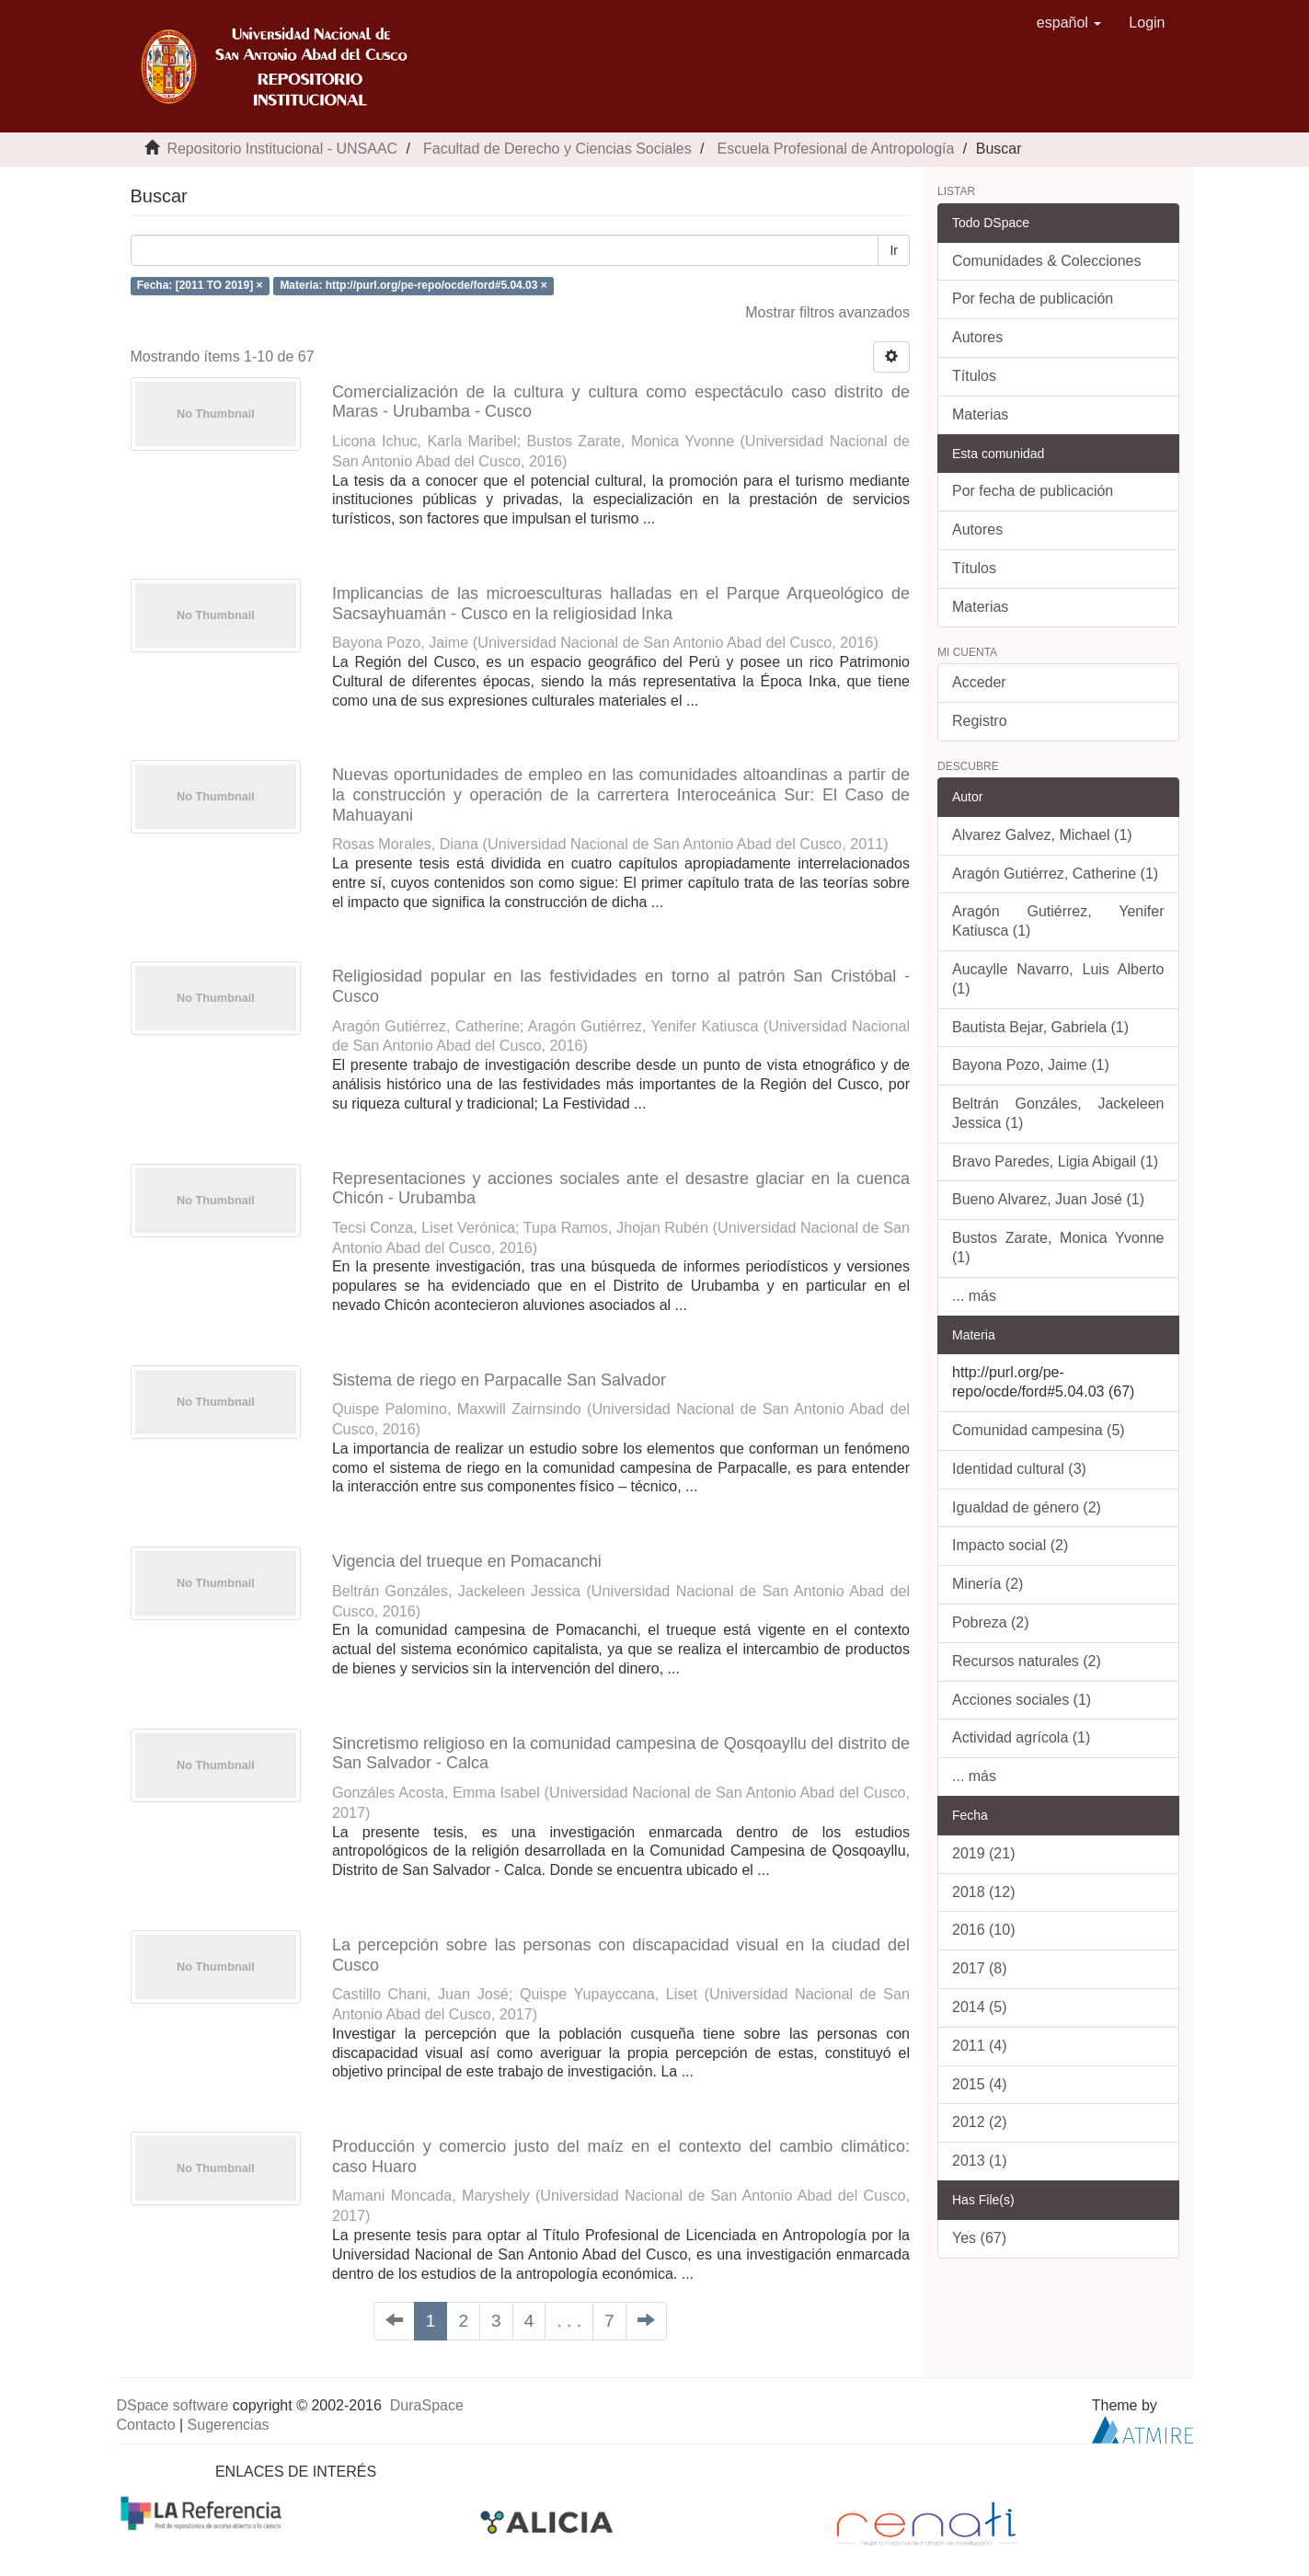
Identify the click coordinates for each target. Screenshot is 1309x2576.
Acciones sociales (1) (1021, 1700)
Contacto (146, 2424)
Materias (980, 414)
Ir (894, 250)
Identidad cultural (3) (1019, 1469)
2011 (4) (979, 2045)
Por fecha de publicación (1032, 298)
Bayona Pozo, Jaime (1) (1030, 1065)
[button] (1069, 23)
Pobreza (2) (990, 1622)
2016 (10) (984, 1930)
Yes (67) (979, 2238)
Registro (979, 721)
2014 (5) (979, 2007)
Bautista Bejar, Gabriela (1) (1040, 1027)
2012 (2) (979, 2122)
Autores (977, 337)
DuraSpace (427, 2405)
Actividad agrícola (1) (1021, 1737)
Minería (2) (987, 1584)
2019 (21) (984, 1853)
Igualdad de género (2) (1026, 1507)
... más (974, 1296)
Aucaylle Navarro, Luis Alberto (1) (1058, 978)
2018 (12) (984, 1892)
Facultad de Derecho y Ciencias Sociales (557, 148)
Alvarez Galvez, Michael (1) (1042, 835)
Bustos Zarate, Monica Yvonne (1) (1058, 1247)
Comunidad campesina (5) (1038, 1430)
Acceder (979, 682)
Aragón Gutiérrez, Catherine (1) (1055, 873)
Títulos (974, 376)
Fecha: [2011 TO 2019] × (200, 285)
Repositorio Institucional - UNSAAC (281, 148)
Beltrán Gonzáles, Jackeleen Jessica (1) (1058, 1113)
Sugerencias (229, 2424)
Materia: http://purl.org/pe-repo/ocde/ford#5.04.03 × (413, 285)
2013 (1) (979, 2160)
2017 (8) (979, 1968)
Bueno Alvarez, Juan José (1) (1048, 1199)
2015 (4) (979, 2084)
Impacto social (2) (1010, 1545)
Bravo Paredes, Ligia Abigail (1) (1055, 1161)
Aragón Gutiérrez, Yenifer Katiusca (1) (1058, 920)
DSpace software (173, 2405)
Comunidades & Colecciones (1046, 261)
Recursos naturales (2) (1026, 1661)
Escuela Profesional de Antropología (835, 148)
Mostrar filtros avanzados (827, 312)
